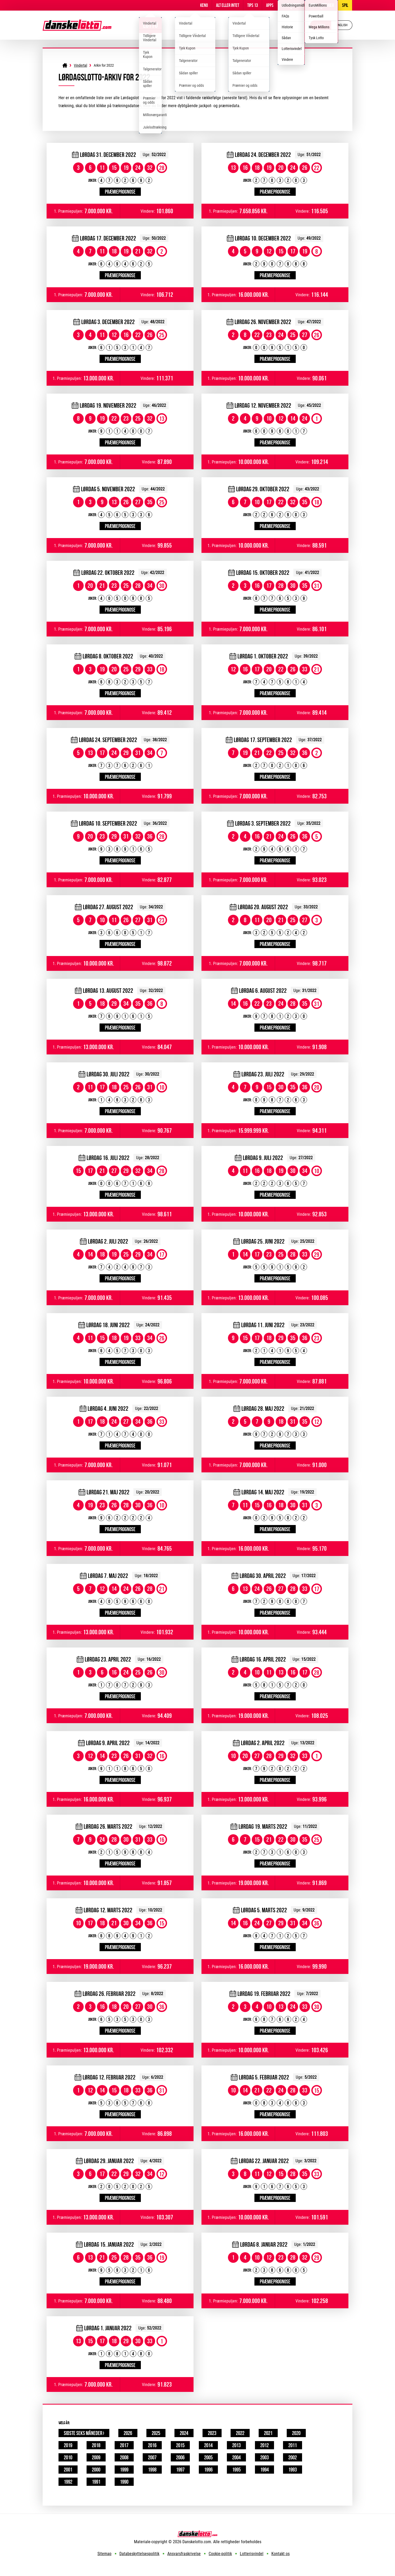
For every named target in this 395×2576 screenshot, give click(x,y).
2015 (180, 2445)
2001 (68, 2469)
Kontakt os (280, 2553)
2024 (184, 2433)
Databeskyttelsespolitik (139, 2553)
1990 (124, 2482)
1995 (236, 2469)
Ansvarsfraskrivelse (184, 2553)
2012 (264, 2445)
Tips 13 (252, 5)
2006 (180, 2457)
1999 (124, 2469)
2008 (124, 2457)
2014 (208, 2445)
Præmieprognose (120, 192)
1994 (264, 2469)
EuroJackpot (249, 25)
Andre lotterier (321, 5)
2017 (124, 2445)
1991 (96, 2482)
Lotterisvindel (251, 2553)
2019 (68, 2445)
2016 (152, 2445)
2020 (296, 2433)
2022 (240, 2433)
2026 (128, 2433)
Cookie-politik (220, 2553)
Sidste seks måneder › (84, 2433)
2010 (68, 2457)
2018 (96, 2445)
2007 (152, 2457)
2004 (236, 2457)
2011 (292, 2445)
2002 (292, 2457)
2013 (236, 2445)
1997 (180, 2469)
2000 (96, 2469)
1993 (292, 2469)
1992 (68, 2482)
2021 (268, 2433)
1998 (152, 2469)
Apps (269, 5)
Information (291, 5)
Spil (345, 5)
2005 (208, 2457)
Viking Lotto (195, 25)
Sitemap (104, 2553)
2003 (264, 2457)
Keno (204, 5)
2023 (212, 2433)
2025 (156, 2433)
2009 (96, 2457)
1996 (208, 2469)
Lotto (150, 25)
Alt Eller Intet (227, 5)
